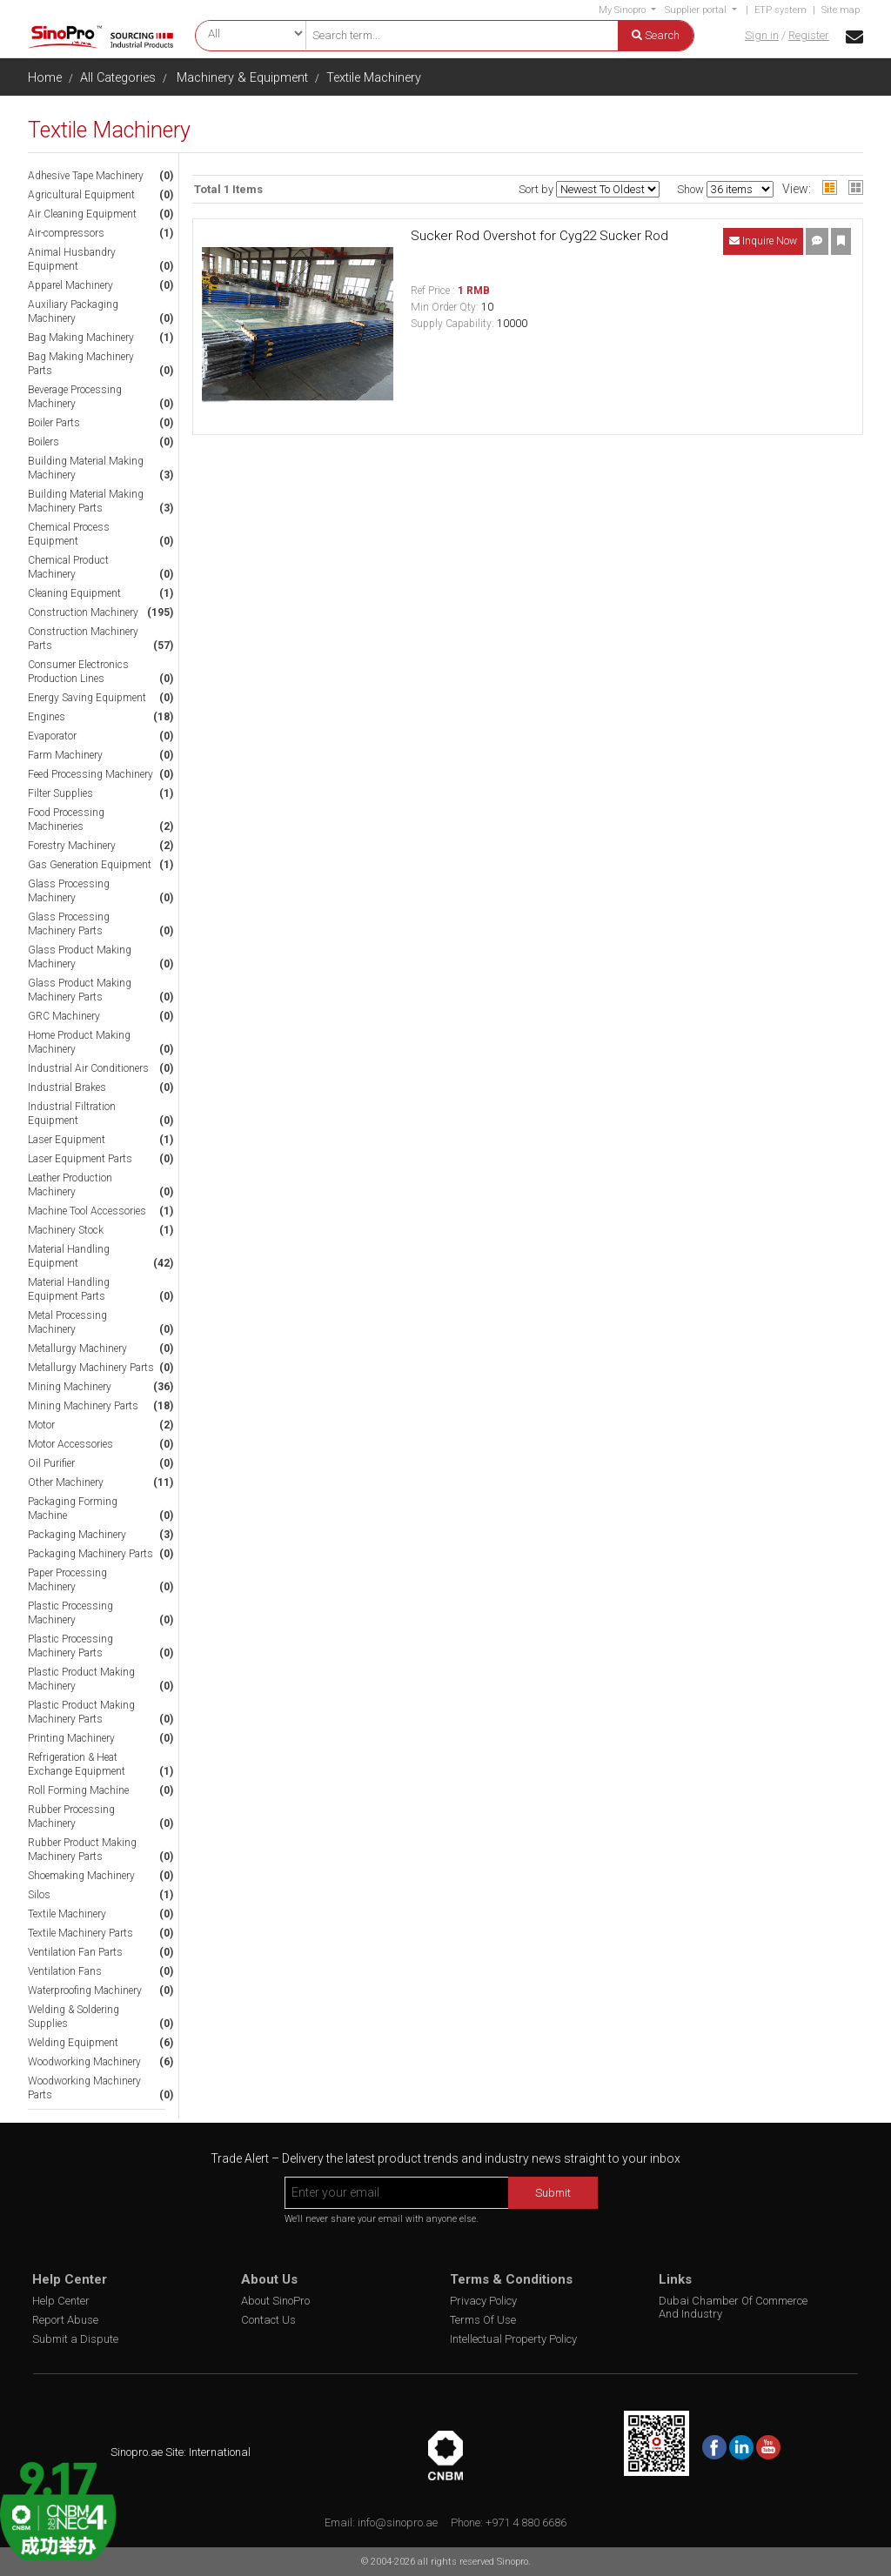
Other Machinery (66, 1482)
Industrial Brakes (67, 1087)
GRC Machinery (64, 1016)
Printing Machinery (71, 1738)
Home (45, 77)
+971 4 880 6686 (526, 2522)
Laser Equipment (66, 1140)
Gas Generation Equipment (89, 865)
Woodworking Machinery (84, 2062)
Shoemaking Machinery (81, 1876)
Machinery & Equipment (242, 77)
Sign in (762, 35)
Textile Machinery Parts (80, 1933)
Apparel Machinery (70, 285)
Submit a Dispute (75, 2338)
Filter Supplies (60, 793)
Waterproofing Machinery (85, 1990)
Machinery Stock (66, 1230)
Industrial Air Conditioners (88, 1068)
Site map (840, 10)
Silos (39, 1895)
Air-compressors (66, 233)
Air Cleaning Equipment (82, 214)
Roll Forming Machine (78, 1790)
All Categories (118, 77)
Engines (46, 717)
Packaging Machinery (77, 1535)
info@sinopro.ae (398, 2522)
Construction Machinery (83, 612)
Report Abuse (65, 2319)
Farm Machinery (65, 755)
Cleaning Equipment (74, 593)
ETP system (780, 10)
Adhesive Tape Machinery (86, 176)
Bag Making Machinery (81, 337)
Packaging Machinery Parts (90, 1554)
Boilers (43, 442)
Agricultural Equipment (81, 195)
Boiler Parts (54, 423)
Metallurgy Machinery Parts (91, 1368)
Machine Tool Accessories (87, 1211)
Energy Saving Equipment (87, 698)
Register (808, 35)
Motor (41, 1425)
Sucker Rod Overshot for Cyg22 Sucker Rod (539, 236)
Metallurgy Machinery (77, 1348)
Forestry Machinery (72, 846)
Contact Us (268, 2319)
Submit (553, 2192)
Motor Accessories (70, 1444)
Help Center (61, 2300)
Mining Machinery (69, 1387)
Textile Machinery (373, 77)
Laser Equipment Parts (80, 1159)
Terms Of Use (483, 2319)
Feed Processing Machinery (90, 774)
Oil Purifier (51, 1463)
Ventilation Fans (65, 1971)
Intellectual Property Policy (513, 2338)
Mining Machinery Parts (83, 1406)
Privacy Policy (483, 2300)
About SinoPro (275, 2300)
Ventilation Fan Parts (75, 1952)
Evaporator (52, 736)
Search (656, 35)
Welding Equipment (73, 2043)
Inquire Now (763, 241)
